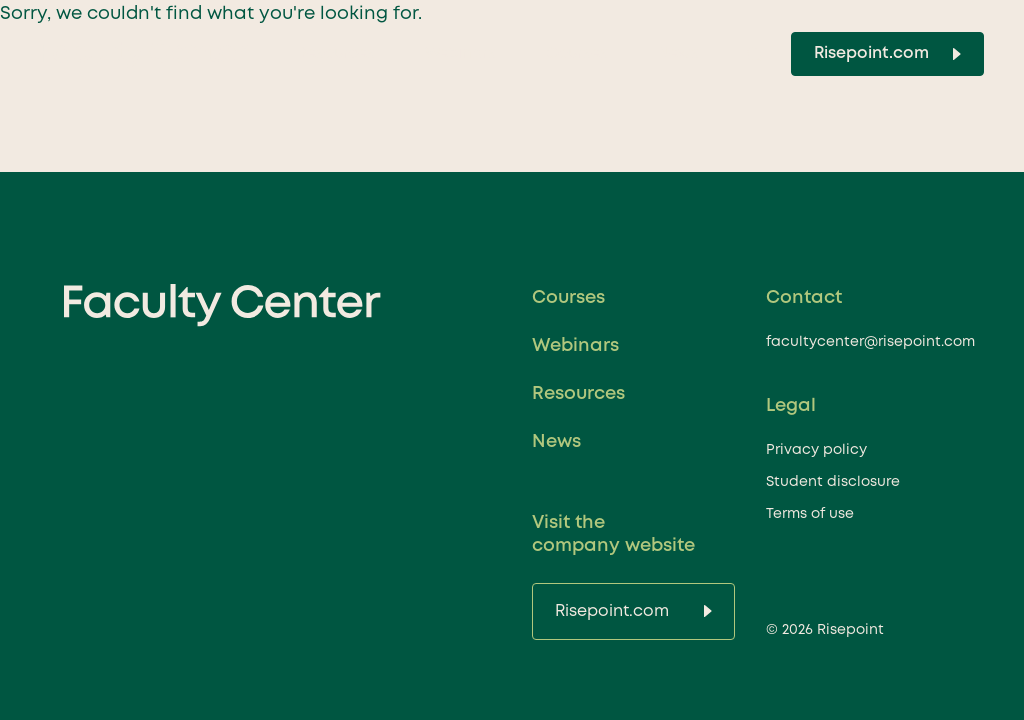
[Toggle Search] (754, 54)
